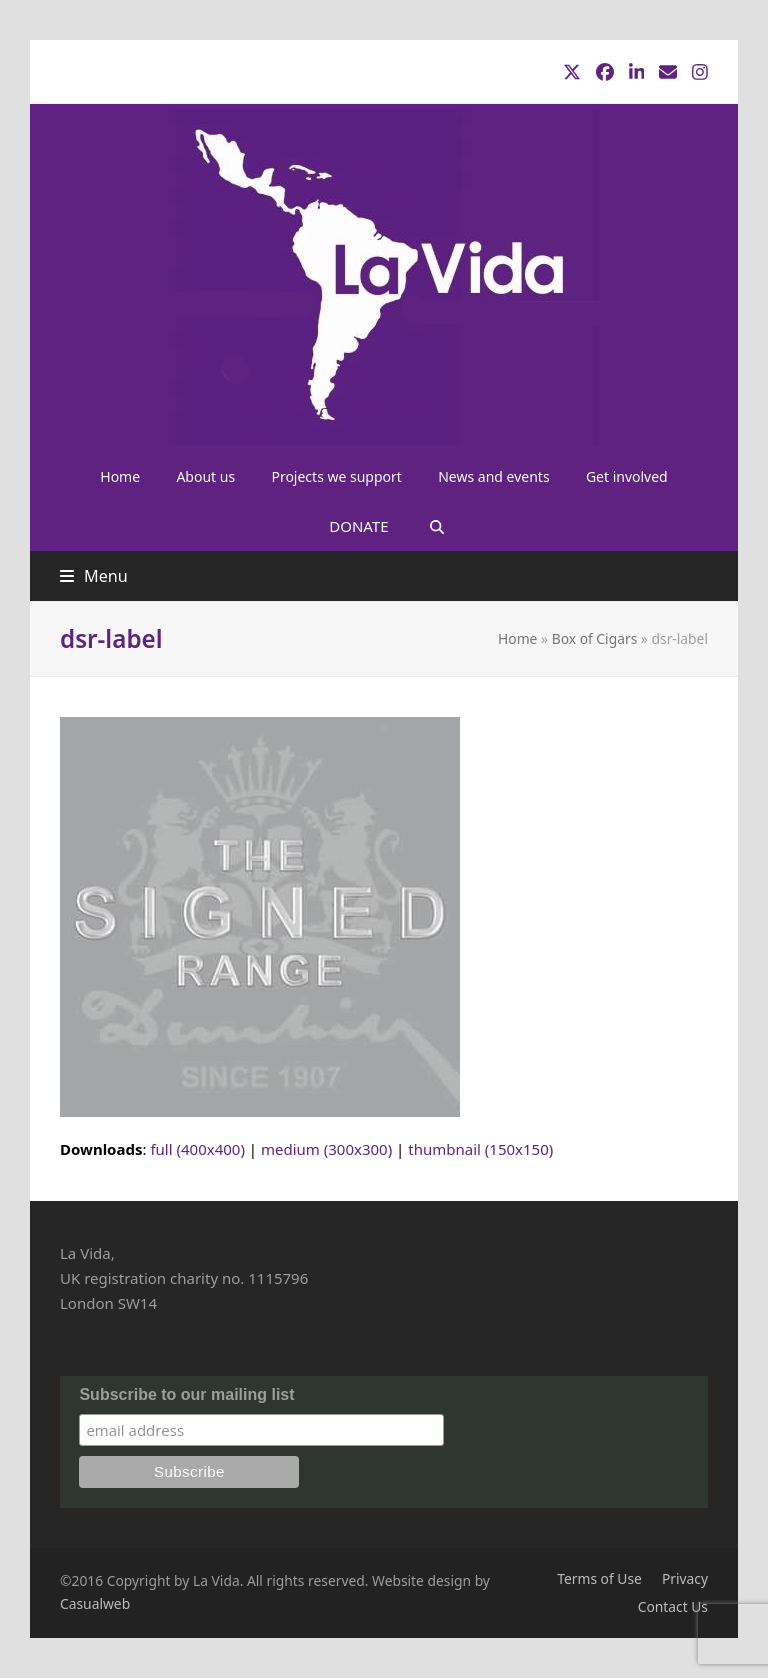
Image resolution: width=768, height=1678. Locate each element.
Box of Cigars (595, 638)
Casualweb (95, 1603)
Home (517, 638)
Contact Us (673, 1606)
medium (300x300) (326, 1149)
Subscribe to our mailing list (186, 1394)
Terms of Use (599, 1578)
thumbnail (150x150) (480, 1149)
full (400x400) (197, 1149)
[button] (437, 526)
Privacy (685, 1578)
